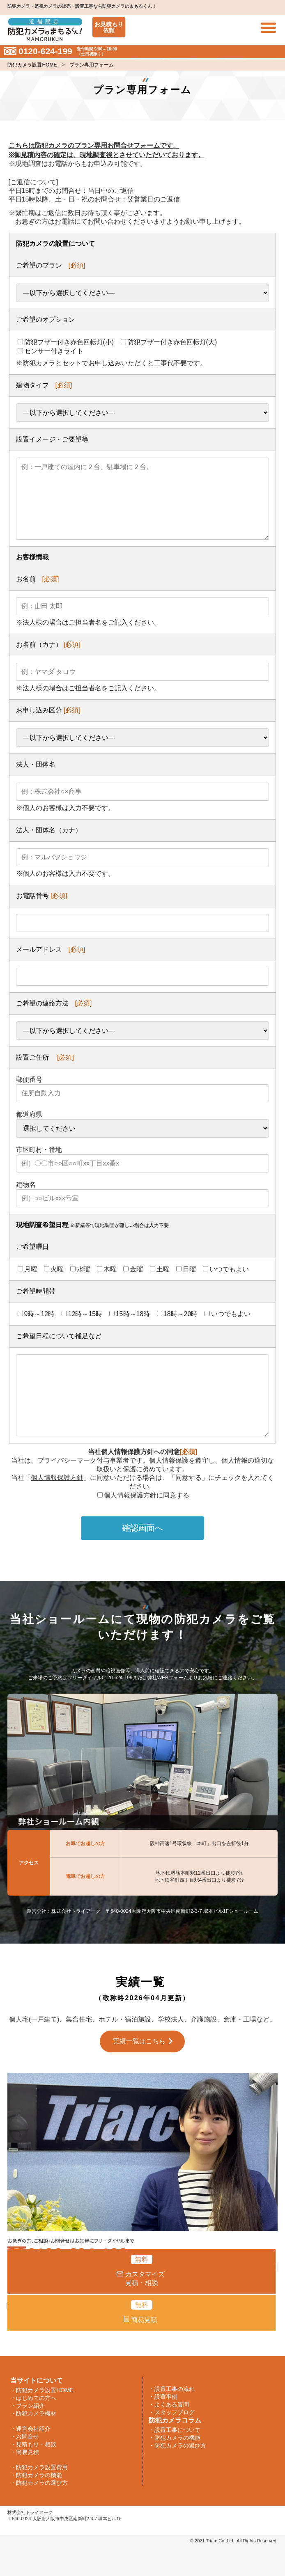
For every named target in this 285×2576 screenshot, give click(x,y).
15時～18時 (129, 1313)
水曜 (80, 1269)
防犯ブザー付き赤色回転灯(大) (169, 342)
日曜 (186, 1269)
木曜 (107, 1269)
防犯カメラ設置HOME (32, 65)
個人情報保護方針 (57, 1477)
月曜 (27, 1269)
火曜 (54, 1269)
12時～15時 (82, 1313)
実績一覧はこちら (139, 2041)
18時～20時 (177, 1313)
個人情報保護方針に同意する (143, 1495)
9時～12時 (36, 1313)
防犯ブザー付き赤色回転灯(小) (66, 342)
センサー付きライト (50, 351)
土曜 (160, 1269)
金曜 (133, 1269)
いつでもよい (226, 1269)
